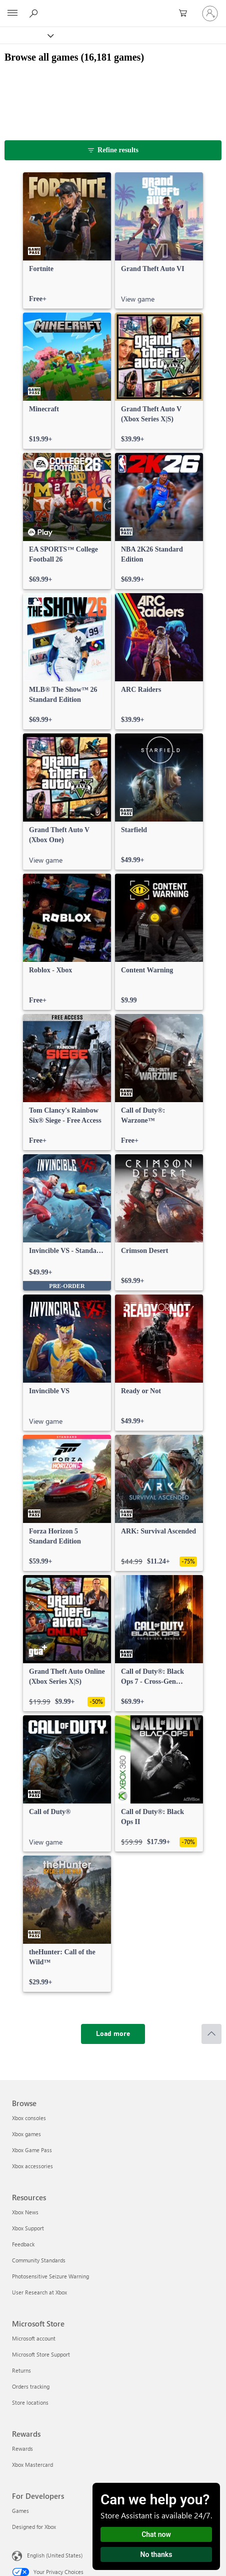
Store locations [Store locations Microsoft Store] (30, 2402)
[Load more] (113, 2034)
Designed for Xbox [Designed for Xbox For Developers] (34, 2526)
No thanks (156, 2554)
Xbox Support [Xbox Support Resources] (28, 2228)
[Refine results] (113, 150)
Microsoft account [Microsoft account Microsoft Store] (34, 2338)
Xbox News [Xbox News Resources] (25, 2212)
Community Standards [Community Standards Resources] (39, 2260)
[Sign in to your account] (210, 14)
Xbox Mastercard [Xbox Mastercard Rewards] (32, 2464)
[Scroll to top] (212, 2034)
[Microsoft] (113, 8)
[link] (67, 240)
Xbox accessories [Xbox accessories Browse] (32, 2166)
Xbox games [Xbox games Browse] (26, 2134)
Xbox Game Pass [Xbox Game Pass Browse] (32, 2150)
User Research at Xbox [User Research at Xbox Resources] (39, 2292)
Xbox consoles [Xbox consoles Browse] (29, 2118)
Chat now (156, 2534)
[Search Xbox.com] (35, 13)
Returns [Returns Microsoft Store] (21, 2370)
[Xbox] (26, 35)
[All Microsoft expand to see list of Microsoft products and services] (12, 14)
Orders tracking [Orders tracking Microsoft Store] (31, 2386)
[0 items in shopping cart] (186, 14)
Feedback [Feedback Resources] (23, 2244)
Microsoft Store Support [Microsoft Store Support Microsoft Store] (41, 2354)
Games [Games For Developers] (20, 2510)
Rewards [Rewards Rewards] (22, 2448)
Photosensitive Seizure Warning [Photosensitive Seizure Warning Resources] (50, 2276)
